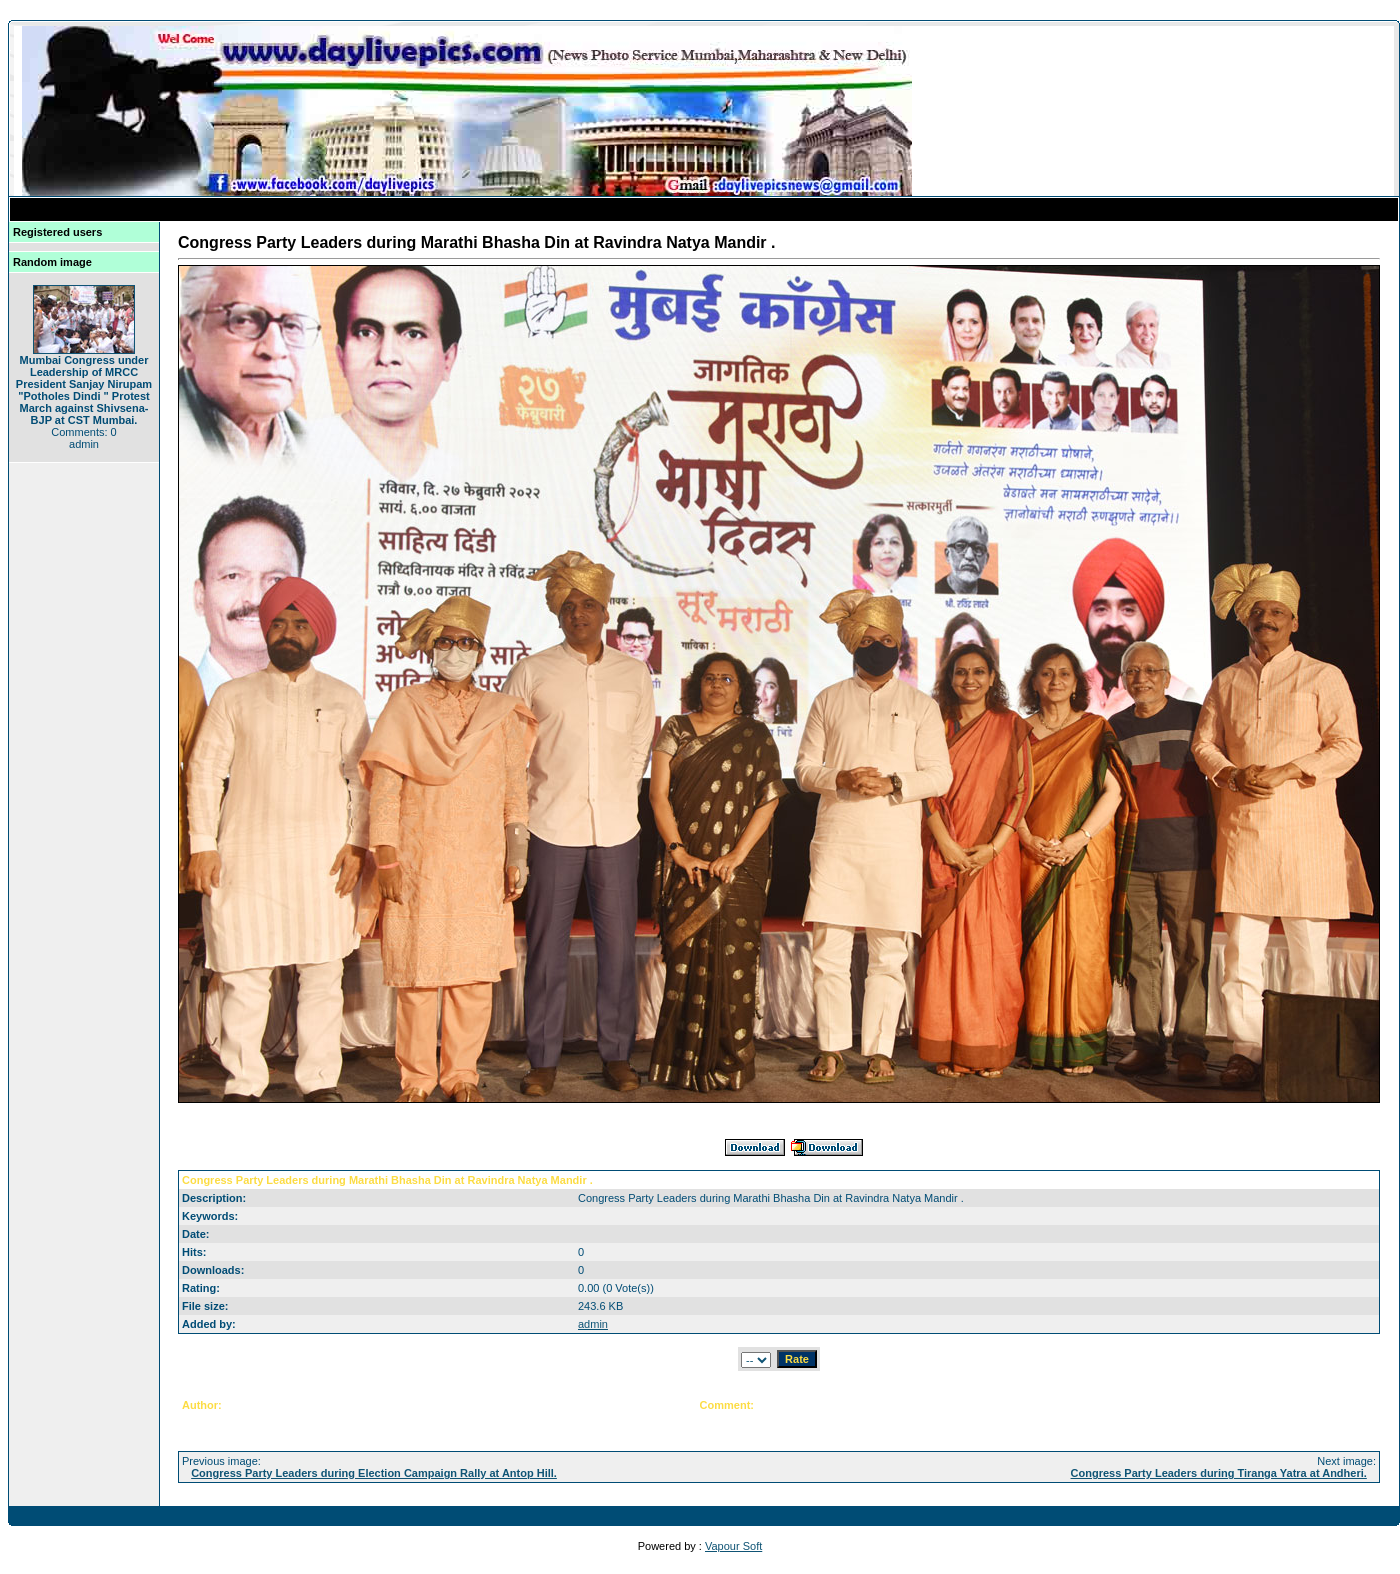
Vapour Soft (733, 1546)
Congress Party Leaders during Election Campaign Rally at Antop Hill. (374, 1473)
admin (593, 1324)
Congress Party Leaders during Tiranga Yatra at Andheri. (1219, 1473)
